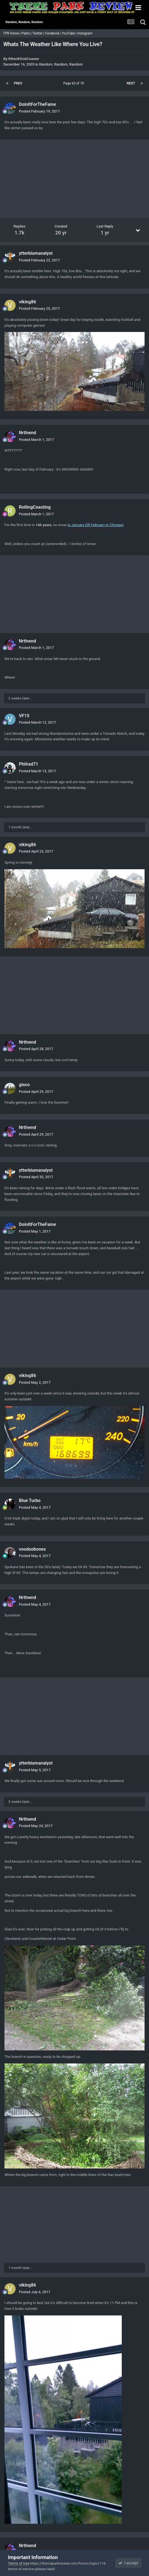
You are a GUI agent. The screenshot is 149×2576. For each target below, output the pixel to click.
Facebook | (53, 33)
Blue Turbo (30, 1500)
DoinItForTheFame (37, 104)
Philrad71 (28, 764)
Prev (18, 83)
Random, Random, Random (61, 64)
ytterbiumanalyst (36, 253)
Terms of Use (18, 2563)
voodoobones (32, 1549)
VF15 (24, 715)
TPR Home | (11, 33)
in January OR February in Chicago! (95, 525)
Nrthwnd (27, 432)
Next (131, 83)
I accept (128, 2563)
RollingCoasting (35, 507)
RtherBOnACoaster (23, 59)
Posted (39, 111)
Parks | (26, 33)
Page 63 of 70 (74, 83)
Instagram (85, 33)
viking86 (27, 301)
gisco (24, 1084)
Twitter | (38, 33)
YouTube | (70, 33)
